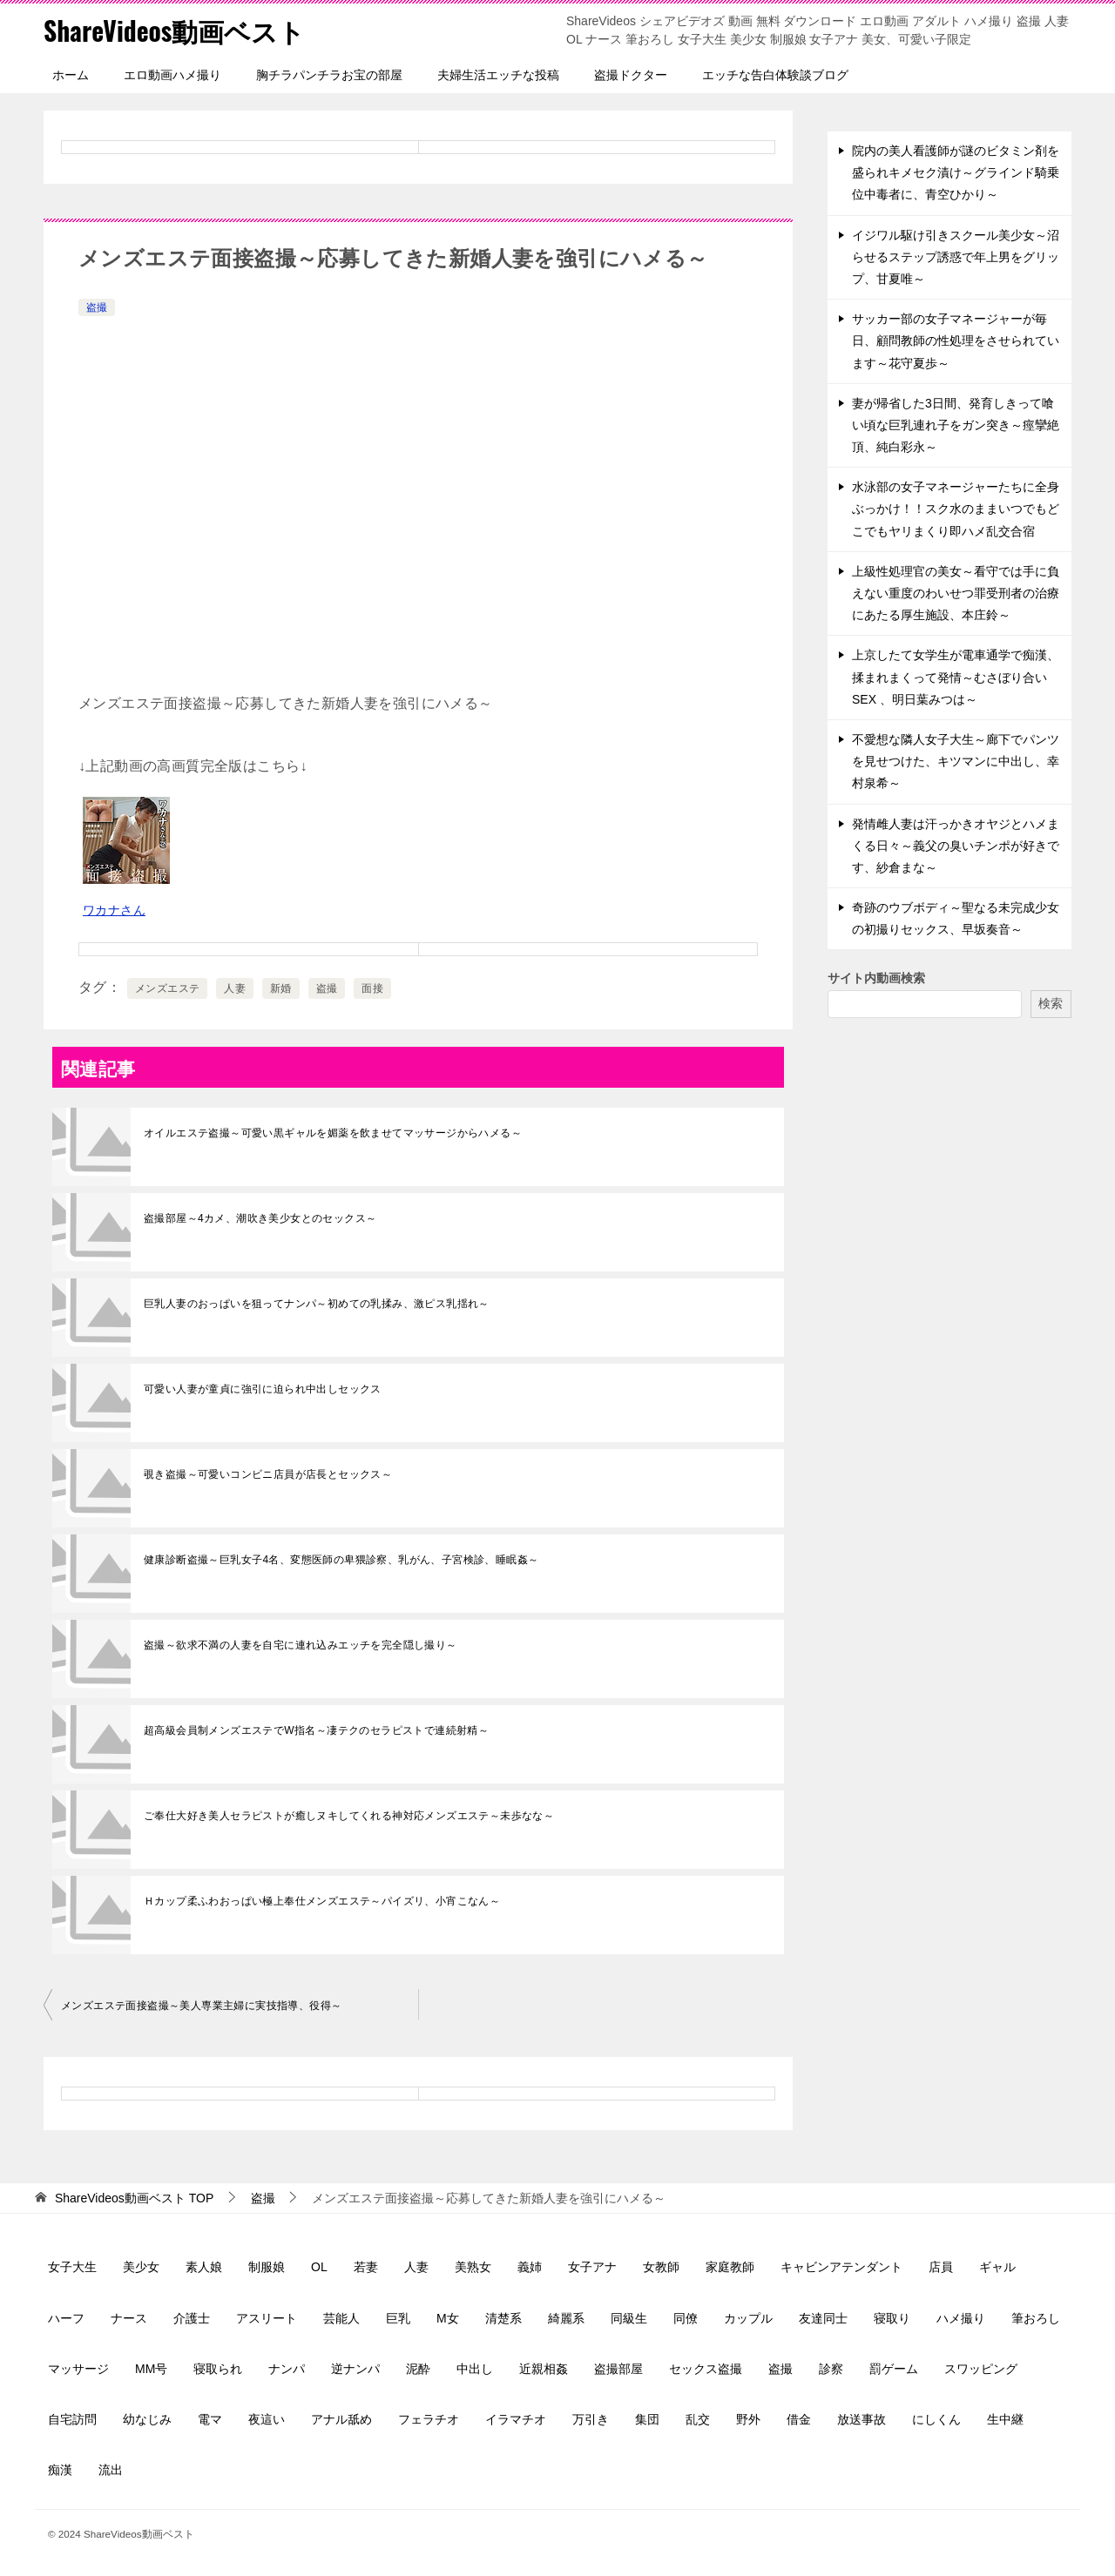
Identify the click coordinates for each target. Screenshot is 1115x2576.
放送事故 (861, 2419)
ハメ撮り (960, 2318)
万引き (590, 2419)
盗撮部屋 (618, 2369)
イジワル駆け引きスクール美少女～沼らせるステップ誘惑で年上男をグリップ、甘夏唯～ (955, 257)
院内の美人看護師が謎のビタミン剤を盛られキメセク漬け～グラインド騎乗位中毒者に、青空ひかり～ (955, 172)
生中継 (1005, 2419)
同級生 (629, 2318)
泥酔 (418, 2369)
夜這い (266, 2419)
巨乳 (398, 2318)
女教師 (661, 2267)
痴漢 (60, 2470)
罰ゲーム (893, 2369)
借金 (799, 2419)
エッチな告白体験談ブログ (775, 75)
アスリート (266, 2318)
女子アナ (592, 2267)
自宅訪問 (72, 2419)
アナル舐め (341, 2419)
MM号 (151, 2369)
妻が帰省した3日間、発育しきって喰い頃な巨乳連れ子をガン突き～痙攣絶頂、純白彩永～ (955, 425)
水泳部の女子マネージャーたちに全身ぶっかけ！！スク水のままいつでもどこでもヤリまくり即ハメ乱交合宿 (955, 508)
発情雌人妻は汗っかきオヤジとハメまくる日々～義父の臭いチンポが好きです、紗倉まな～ (955, 845)
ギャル (997, 2267)
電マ (210, 2419)
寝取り (892, 2318)
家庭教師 (730, 2267)
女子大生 (72, 2267)
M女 (447, 2318)
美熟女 (473, 2267)
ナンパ (286, 2369)
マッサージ (78, 2369)
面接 (372, 988)
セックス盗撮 (705, 2369)
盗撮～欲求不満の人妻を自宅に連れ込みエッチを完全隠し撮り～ (300, 1645)
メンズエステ (167, 988)
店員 (941, 2267)
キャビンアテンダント (841, 2267)
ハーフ (66, 2318)
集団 (647, 2419)
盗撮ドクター (630, 75)
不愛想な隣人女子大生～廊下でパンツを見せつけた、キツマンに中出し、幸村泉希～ (955, 761)
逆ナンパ (355, 2369)
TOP (134, 2198)
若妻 (366, 2267)
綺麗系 (566, 2318)
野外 (748, 2419)
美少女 (141, 2267)
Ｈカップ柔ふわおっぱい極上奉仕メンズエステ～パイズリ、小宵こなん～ (322, 1901)
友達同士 (823, 2318)
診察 (831, 2369)
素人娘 (204, 2267)
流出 (110, 2470)
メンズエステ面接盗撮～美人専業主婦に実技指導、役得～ (201, 2005)
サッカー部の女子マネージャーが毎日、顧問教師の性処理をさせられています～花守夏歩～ (955, 340)
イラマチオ (515, 2419)
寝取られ (217, 2369)
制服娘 (266, 2267)
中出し (474, 2369)
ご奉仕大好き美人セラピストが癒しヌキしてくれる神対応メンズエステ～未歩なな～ (349, 1816)
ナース (129, 2318)
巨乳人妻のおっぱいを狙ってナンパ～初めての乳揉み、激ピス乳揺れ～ (317, 1304)
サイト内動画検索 (876, 978)
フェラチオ (428, 2419)
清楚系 (503, 2318)
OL (319, 2267)
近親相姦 (543, 2369)
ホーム (70, 75)
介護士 (191, 2318)
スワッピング (980, 2369)
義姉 (529, 2267)
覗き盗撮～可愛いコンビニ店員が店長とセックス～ (268, 1474)
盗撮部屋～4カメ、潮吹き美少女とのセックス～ (260, 1218)
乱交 (698, 2419)
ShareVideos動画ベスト (175, 30)
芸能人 (341, 2318)
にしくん (936, 2419)
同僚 (685, 2318)
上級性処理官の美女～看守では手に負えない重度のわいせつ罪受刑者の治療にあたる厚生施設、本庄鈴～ (955, 593)
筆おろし (1035, 2318)
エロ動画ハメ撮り (172, 75)
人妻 (235, 988)
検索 (1050, 1003)
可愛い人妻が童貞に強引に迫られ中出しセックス (263, 1389)
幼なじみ (147, 2419)
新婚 (281, 988)
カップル (748, 2318)
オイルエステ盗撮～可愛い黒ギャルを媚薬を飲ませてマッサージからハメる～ (333, 1133)
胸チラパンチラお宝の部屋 (329, 75)
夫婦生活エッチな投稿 (498, 75)
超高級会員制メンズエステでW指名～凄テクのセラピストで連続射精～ (316, 1730)
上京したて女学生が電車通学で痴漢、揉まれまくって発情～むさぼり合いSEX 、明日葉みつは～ (955, 676)
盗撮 (96, 307)
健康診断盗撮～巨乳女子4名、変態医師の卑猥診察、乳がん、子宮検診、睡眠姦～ (341, 1560)
